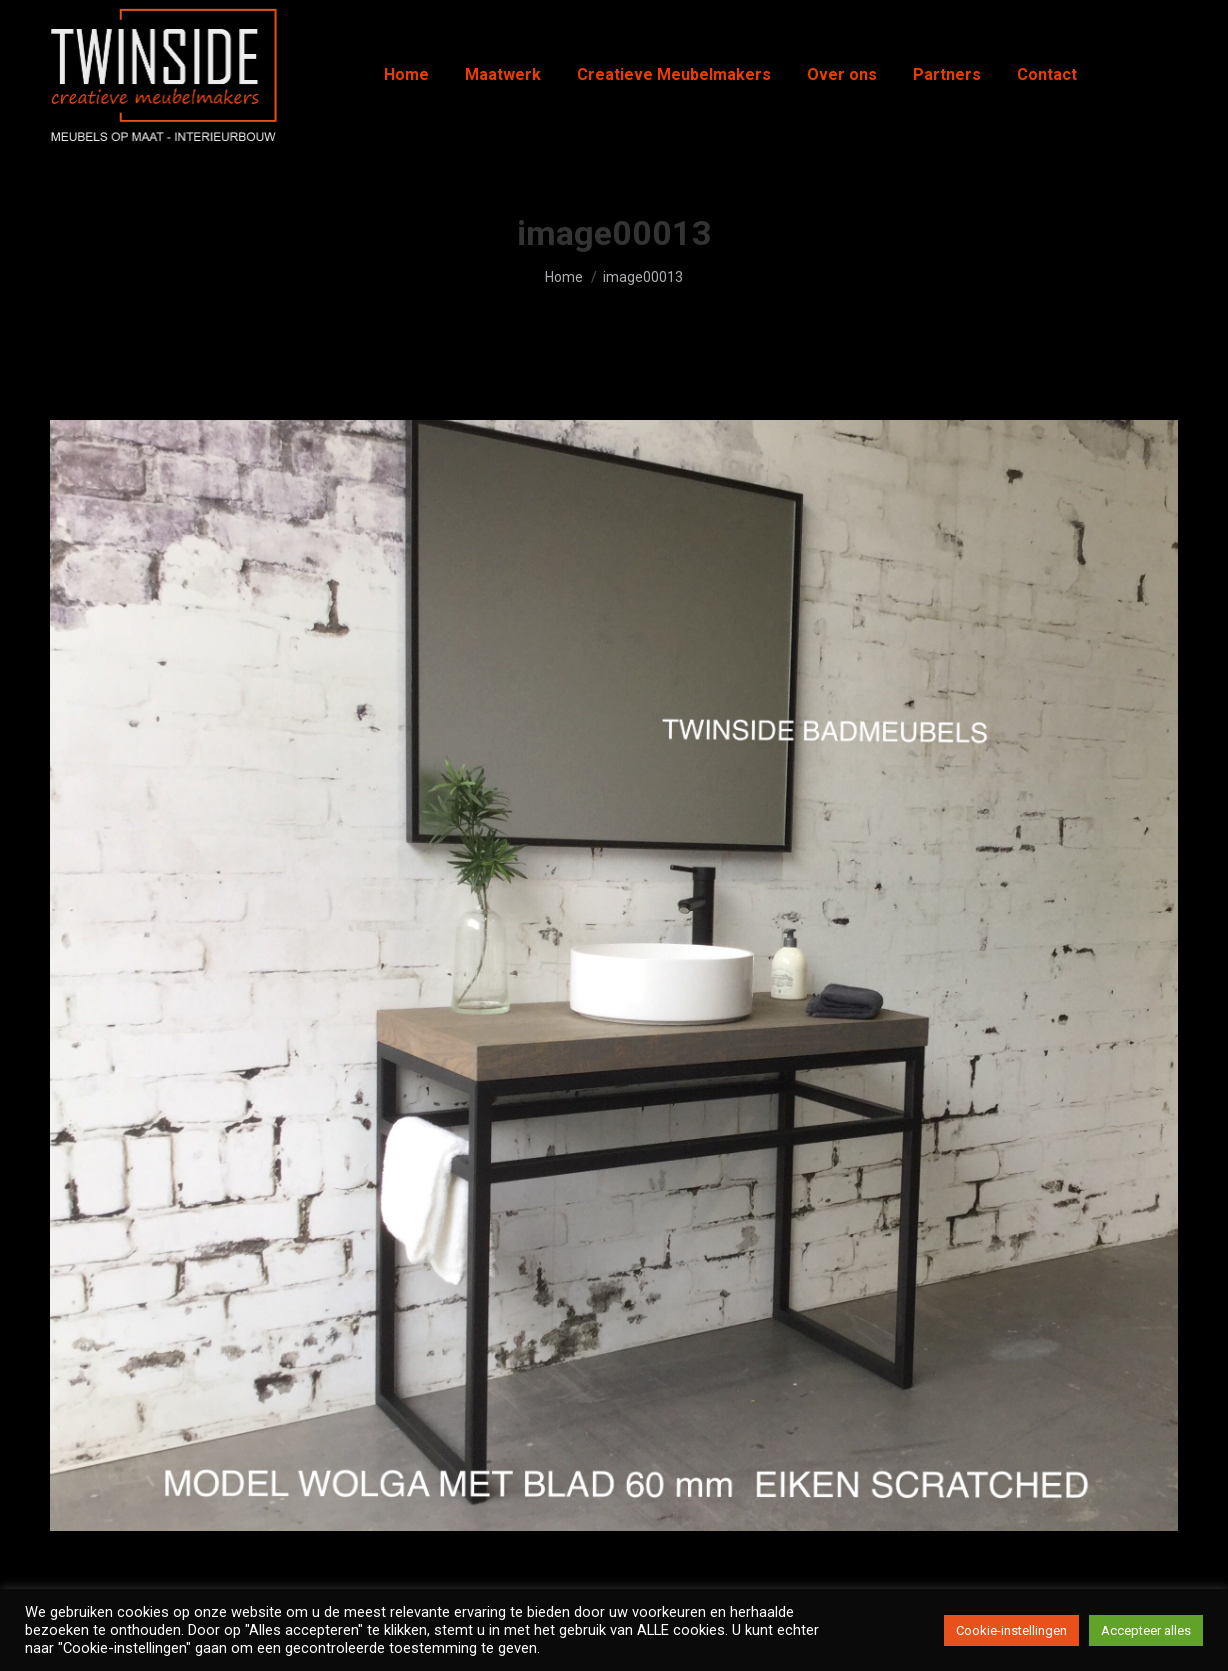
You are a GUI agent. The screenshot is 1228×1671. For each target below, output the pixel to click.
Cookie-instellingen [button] (1011, 1630)
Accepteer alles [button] (1146, 1630)
